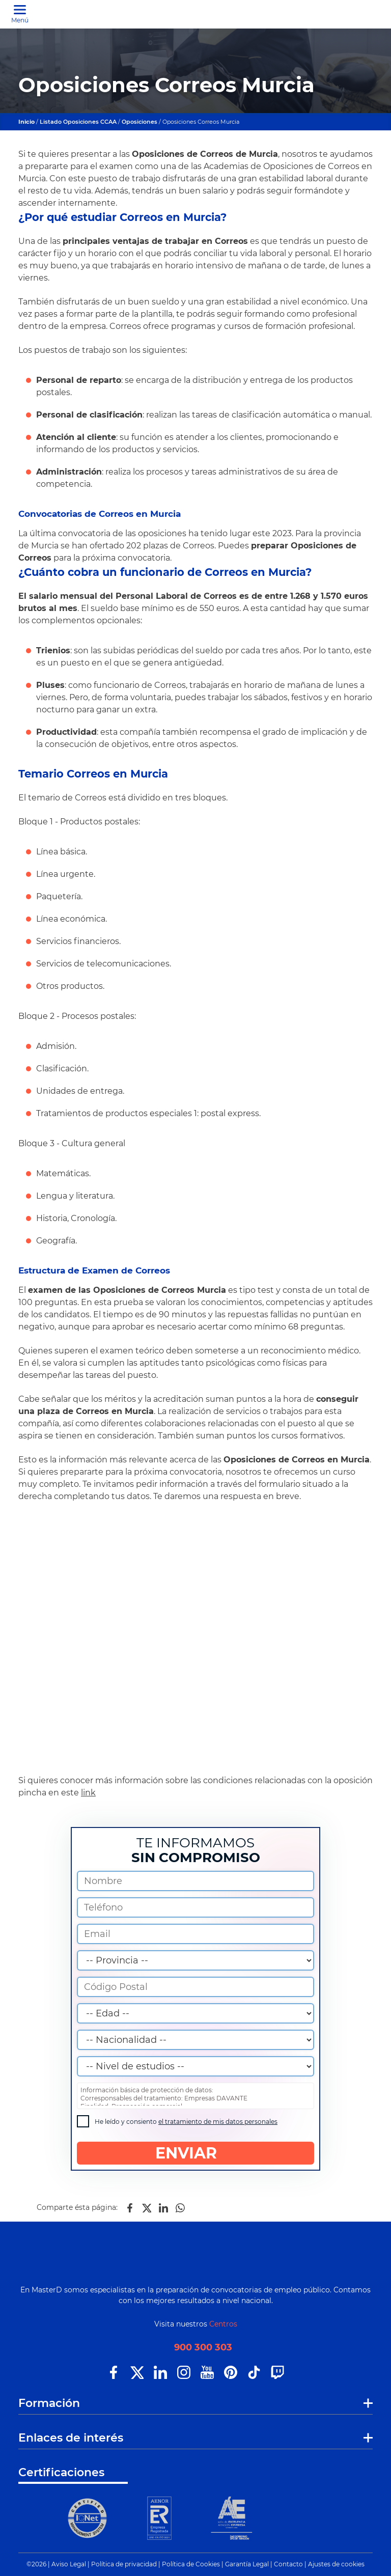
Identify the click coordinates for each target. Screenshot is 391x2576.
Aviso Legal (68, 2564)
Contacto (288, 2564)
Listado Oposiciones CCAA (78, 121)
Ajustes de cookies (336, 2564)
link (88, 1792)
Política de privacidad (124, 2564)
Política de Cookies (191, 2564)
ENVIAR (195, 2153)
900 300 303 (203, 2347)
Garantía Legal (247, 2564)
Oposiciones (140, 121)
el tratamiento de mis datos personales (217, 2121)
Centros (223, 2324)
